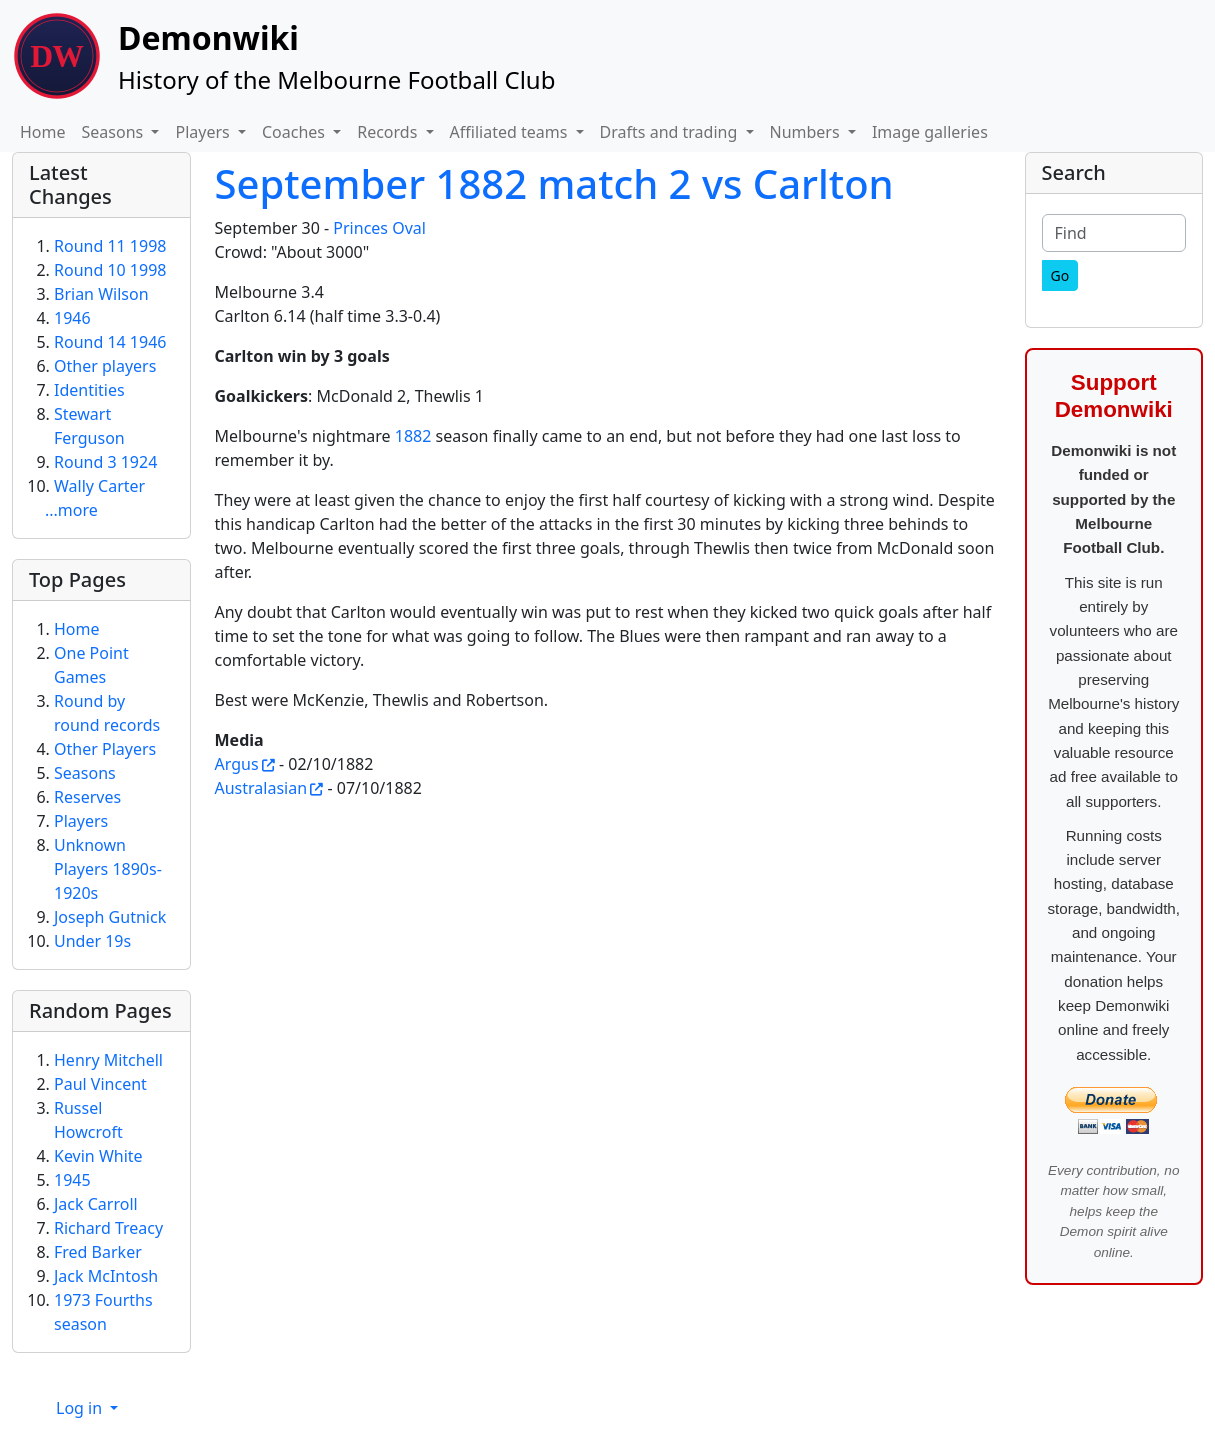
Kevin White (98, 1156)
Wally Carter (99, 486)
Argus (237, 764)
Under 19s (92, 941)
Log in (81, 1408)
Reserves (87, 797)
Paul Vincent (100, 1084)
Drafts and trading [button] (671, 132)
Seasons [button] (115, 132)
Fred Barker (98, 1252)
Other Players (105, 749)
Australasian (261, 788)
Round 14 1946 (110, 342)
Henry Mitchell (108, 1060)
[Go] (1060, 275)
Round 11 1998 (110, 246)
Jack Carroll (96, 1204)
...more (71, 510)
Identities (89, 390)
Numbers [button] (807, 132)
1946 (72, 318)
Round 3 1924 (105, 462)
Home (43, 132)
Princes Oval (379, 228)
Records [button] (389, 132)
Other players (105, 366)
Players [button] (204, 132)
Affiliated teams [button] (511, 132)
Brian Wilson (101, 294)
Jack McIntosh (106, 1276)
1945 (72, 1180)
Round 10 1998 (110, 270)
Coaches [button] (295, 132)
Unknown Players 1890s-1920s (108, 869)
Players (81, 821)
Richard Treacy (108, 1228)
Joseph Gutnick (110, 917)
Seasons (85, 773)
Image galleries (930, 132)
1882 (413, 436)
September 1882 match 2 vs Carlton (554, 183)
